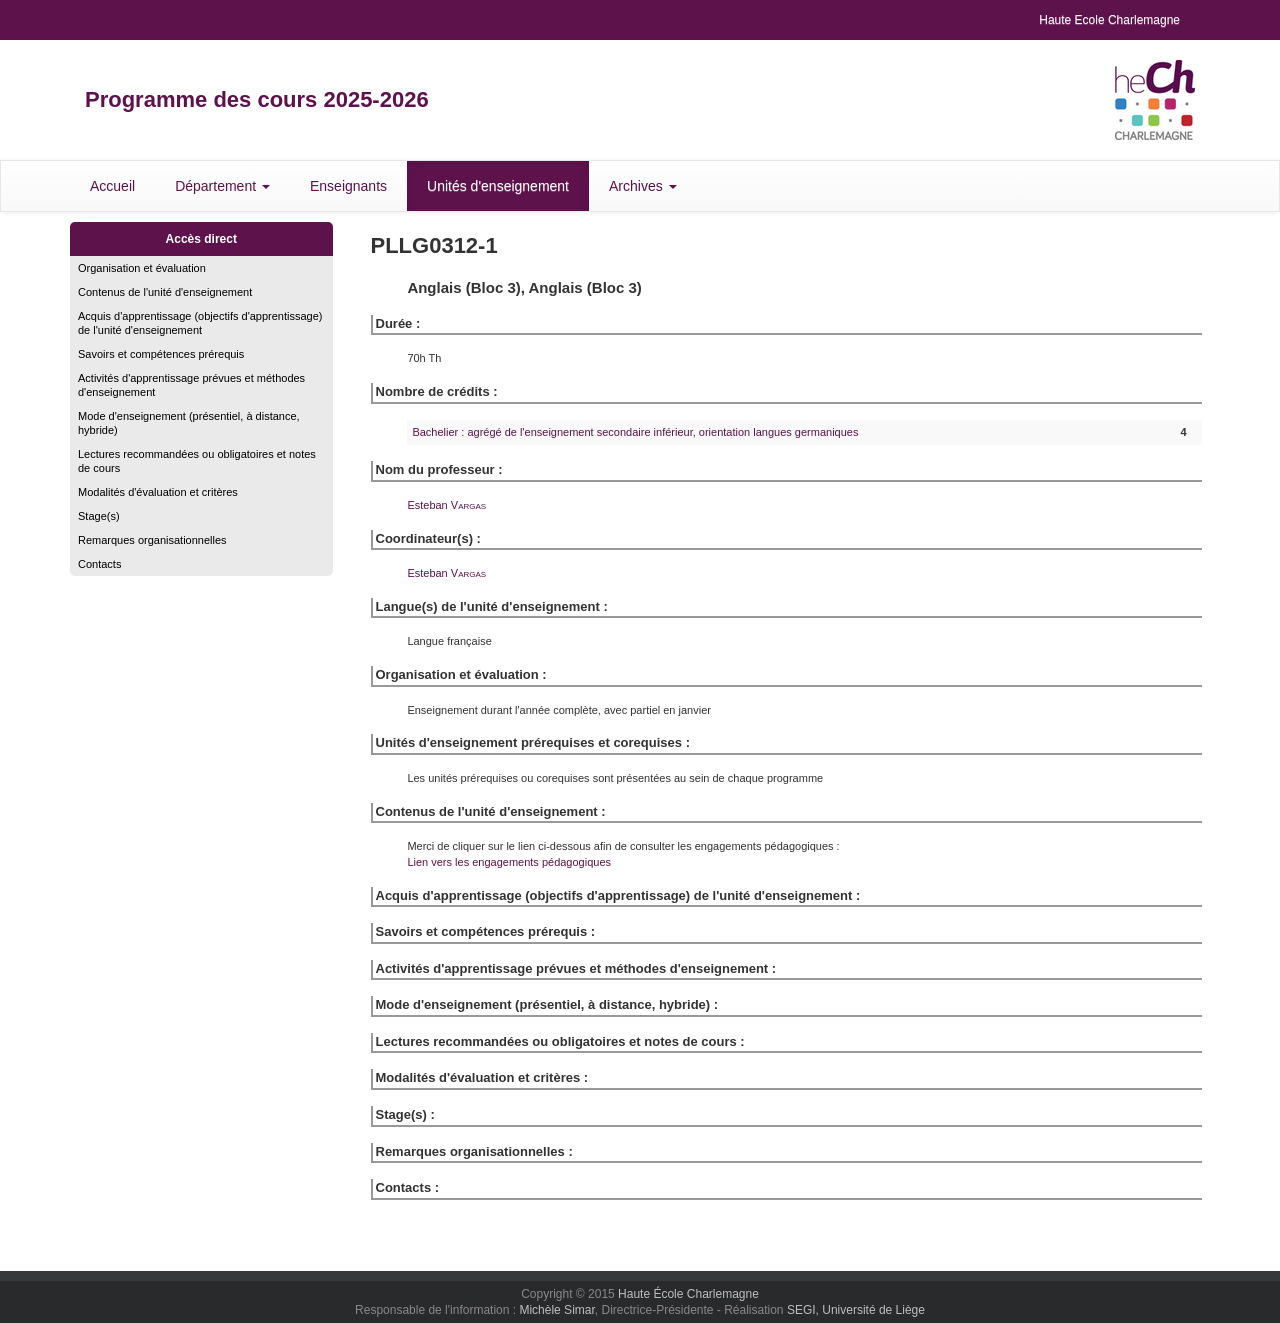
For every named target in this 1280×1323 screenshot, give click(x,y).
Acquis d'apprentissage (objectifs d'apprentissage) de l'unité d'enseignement (200, 323)
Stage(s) (99, 516)
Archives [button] (643, 186)
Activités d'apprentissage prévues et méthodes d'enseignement (191, 385)
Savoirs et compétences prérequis (161, 354)
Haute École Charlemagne (688, 1294)
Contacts (99, 564)
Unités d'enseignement (498, 186)
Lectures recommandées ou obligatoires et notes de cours (197, 461)
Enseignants (348, 186)
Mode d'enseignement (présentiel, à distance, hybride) (189, 423)
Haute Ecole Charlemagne (1109, 20)
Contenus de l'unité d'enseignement (165, 292)
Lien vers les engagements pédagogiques (509, 862)
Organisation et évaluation (142, 268)
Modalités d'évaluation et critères (158, 492)
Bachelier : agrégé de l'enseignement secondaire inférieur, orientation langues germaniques (635, 432)
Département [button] (222, 186)
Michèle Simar (556, 1310)
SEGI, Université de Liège (856, 1310)
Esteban (446, 505)
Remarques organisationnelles (152, 540)
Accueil (112, 186)
